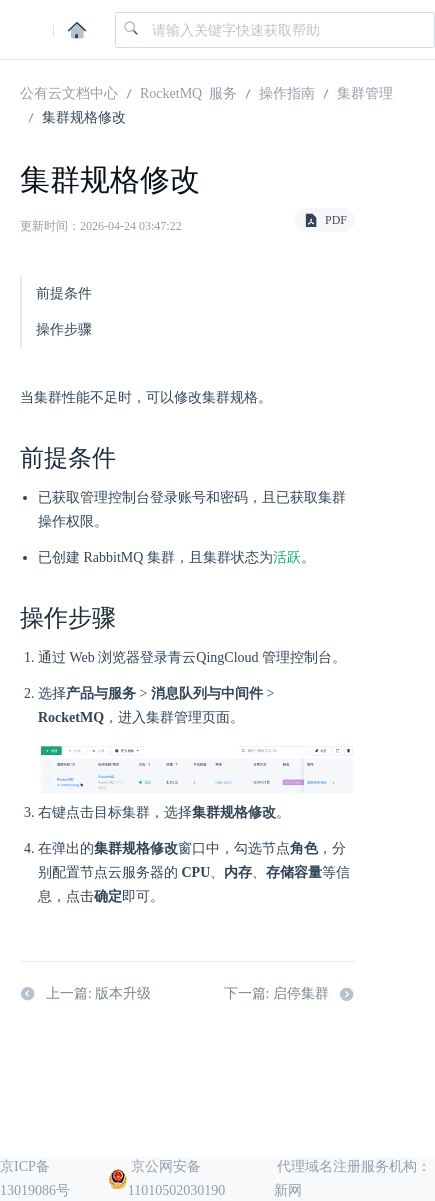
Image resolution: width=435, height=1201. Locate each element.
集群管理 (365, 92)
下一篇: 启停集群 (289, 995)
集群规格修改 (84, 116)
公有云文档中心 (69, 92)
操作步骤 (64, 329)
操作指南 (287, 92)
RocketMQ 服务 (188, 92)
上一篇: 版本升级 (85, 995)
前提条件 (64, 293)
